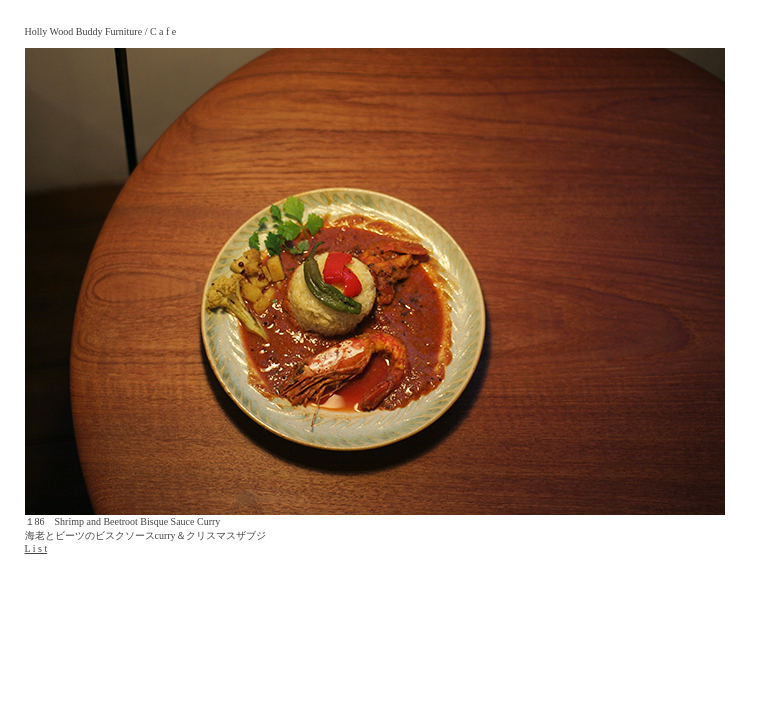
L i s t (36, 548)
